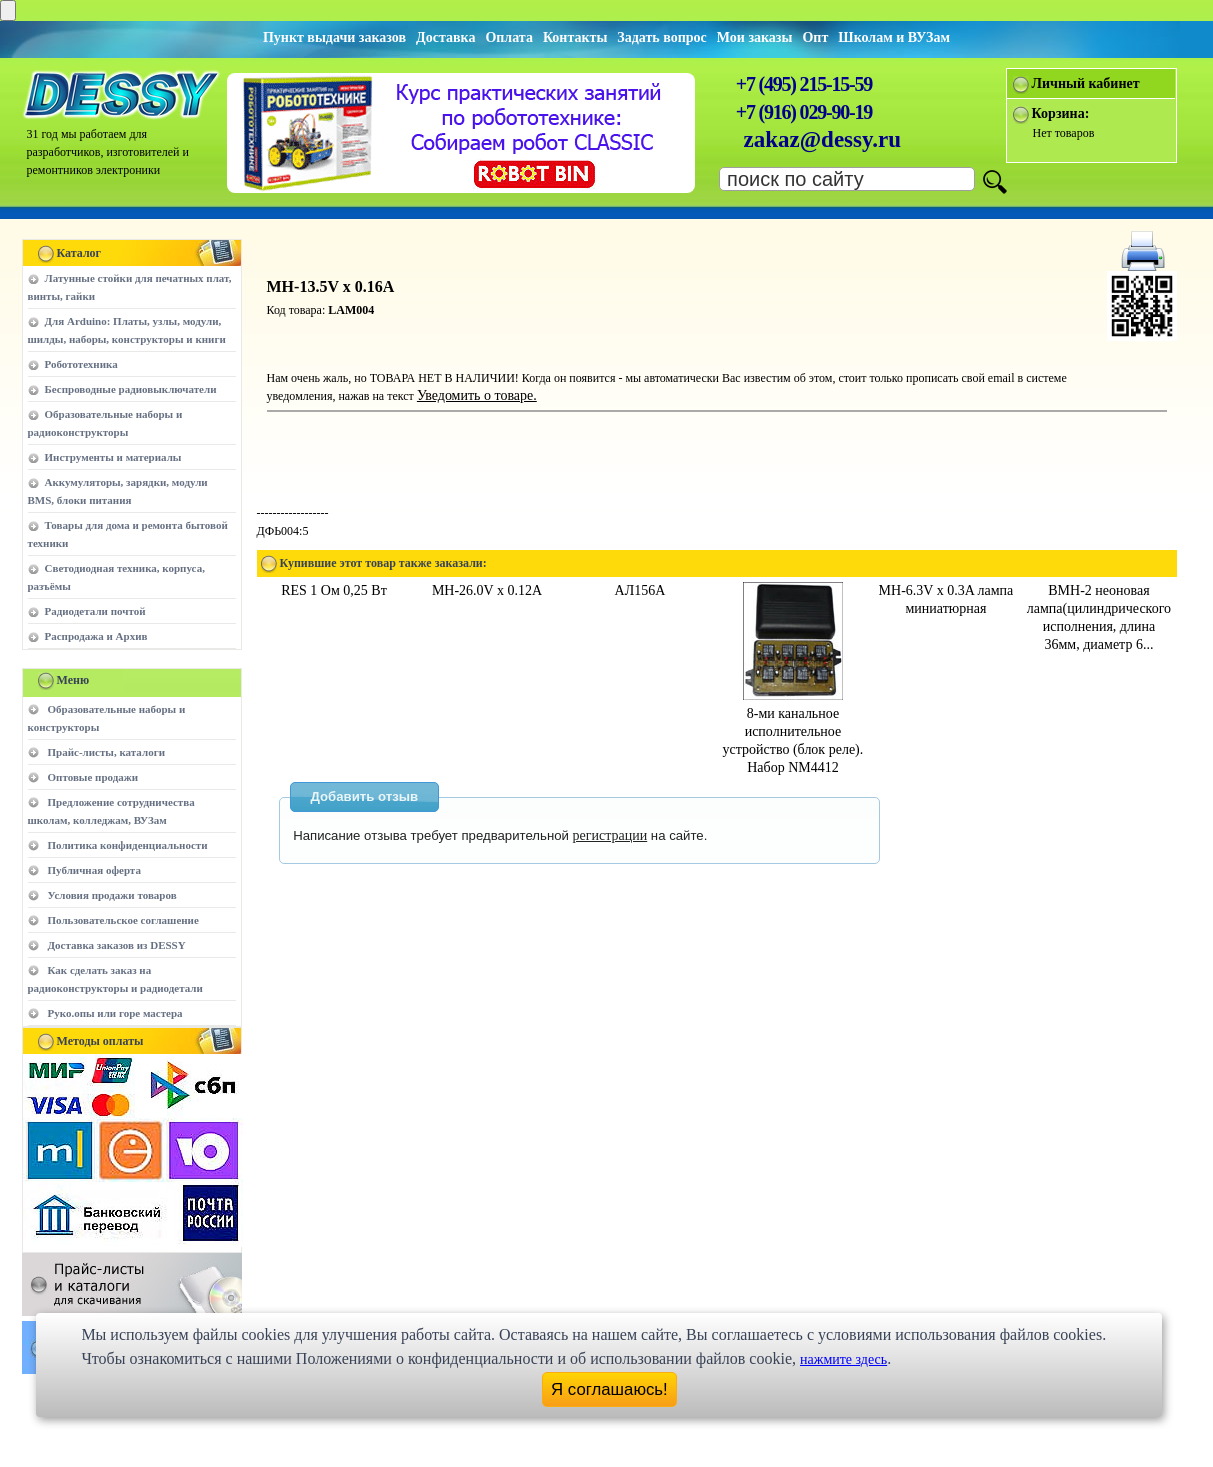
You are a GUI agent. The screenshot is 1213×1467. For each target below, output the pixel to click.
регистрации (610, 835)
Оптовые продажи (93, 777)
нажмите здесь (843, 1359)
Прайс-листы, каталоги (106, 752)
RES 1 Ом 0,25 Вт (334, 590)
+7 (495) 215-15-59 (804, 84)
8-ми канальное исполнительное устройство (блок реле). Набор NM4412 (793, 731)
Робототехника (81, 364)
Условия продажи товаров (112, 895)
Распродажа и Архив (96, 636)
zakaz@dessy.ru (823, 139)
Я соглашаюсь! (609, 1389)
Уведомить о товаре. (477, 395)
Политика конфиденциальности (128, 845)
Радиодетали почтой (95, 611)
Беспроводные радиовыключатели (131, 389)
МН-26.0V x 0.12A (487, 590)
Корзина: (1061, 113)
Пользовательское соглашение (123, 920)
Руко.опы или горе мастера (115, 1013)
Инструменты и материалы (113, 457)
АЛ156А (640, 590)
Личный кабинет (1086, 83)
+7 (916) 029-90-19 (804, 112)
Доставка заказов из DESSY (117, 945)
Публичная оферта (94, 870)
